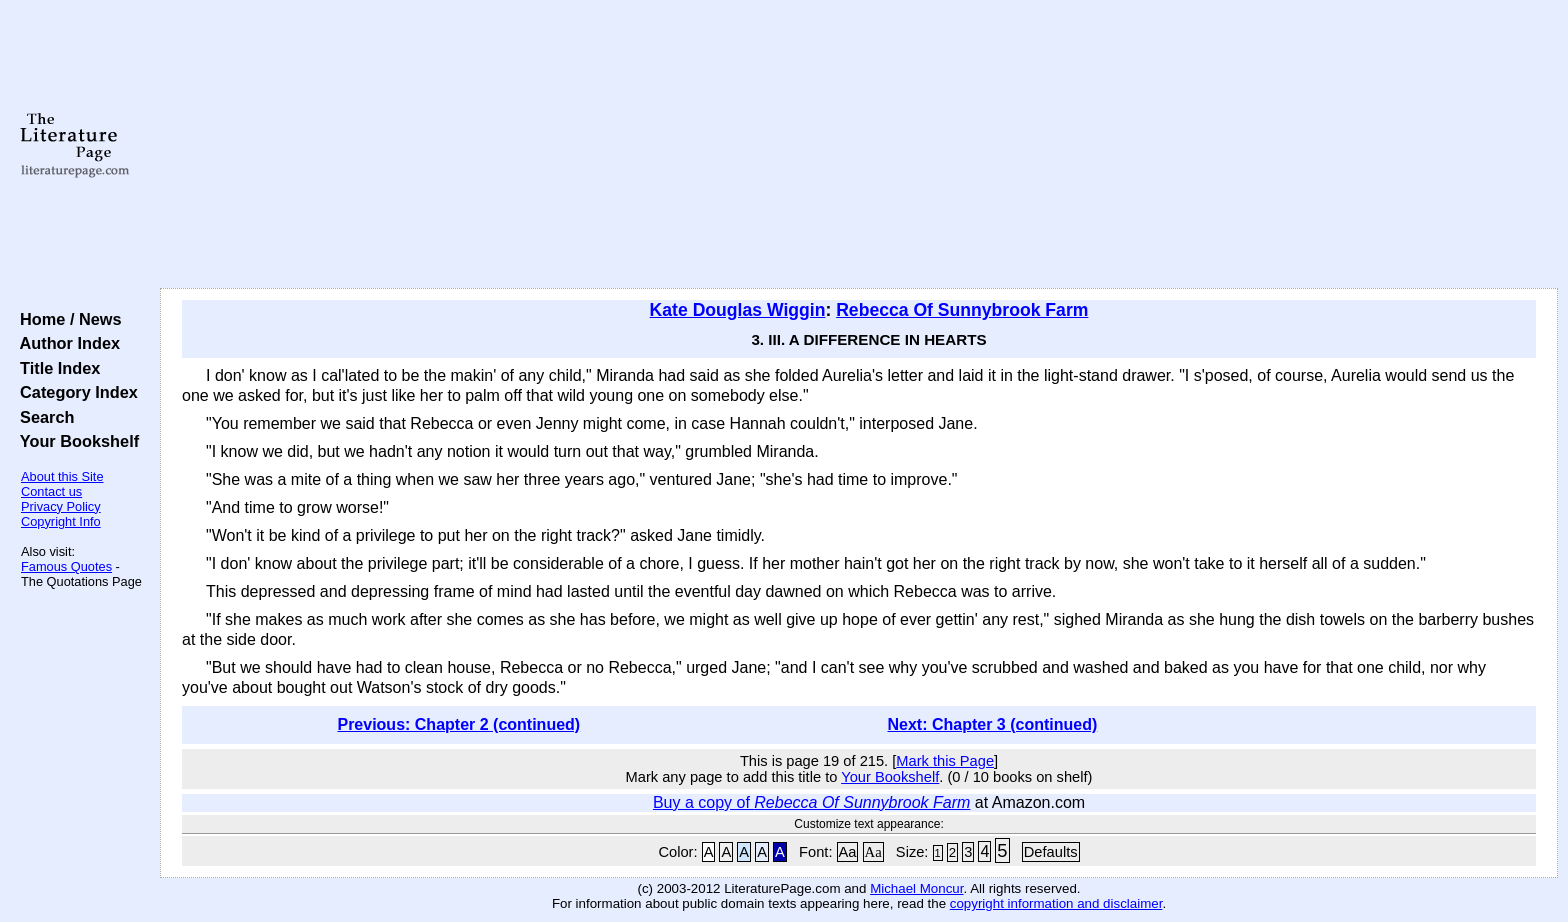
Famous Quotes (66, 566)
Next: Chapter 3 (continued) (993, 724)
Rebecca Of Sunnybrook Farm (962, 310)
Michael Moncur (916, 888)
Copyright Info (61, 521)
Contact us (51, 491)
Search (42, 417)
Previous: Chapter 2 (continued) (458, 724)
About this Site (62, 476)
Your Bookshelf (75, 441)
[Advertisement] (859, 145)
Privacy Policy (61, 506)
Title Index (55, 368)
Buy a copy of (811, 802)
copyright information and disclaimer (1056, 903)
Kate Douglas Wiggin (738, 310)
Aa (848, 852)
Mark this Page (945, 761)
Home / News (66, 319)
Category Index (74, 392)
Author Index (65, 343)
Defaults (1051, 852)
